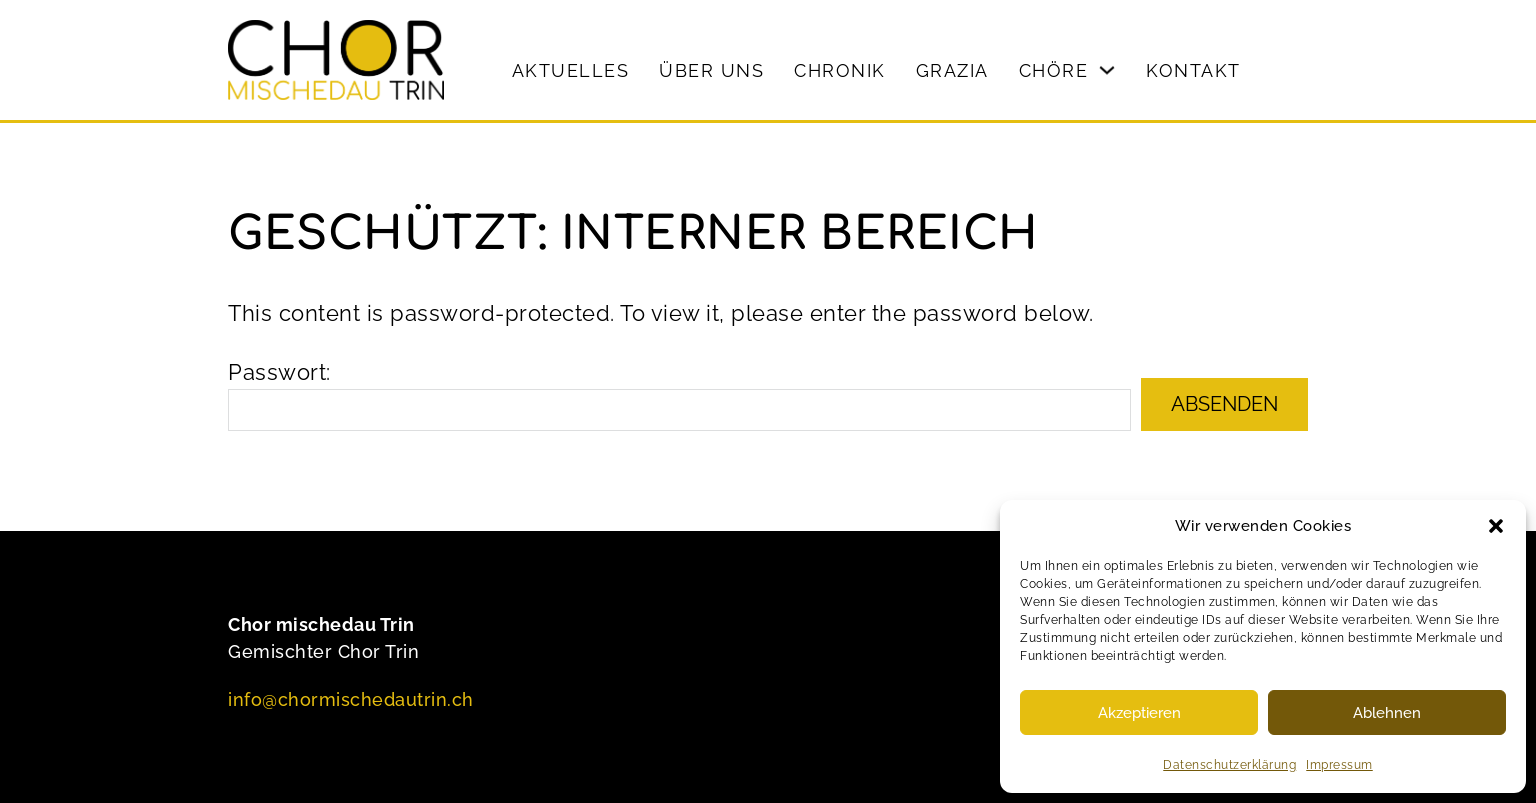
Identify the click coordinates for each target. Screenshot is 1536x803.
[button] (1496, 526)
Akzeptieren (1139, 713)
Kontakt (1193, 70)
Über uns (711, 70)
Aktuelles (571, 70)
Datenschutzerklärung (1229, 765)
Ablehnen (1387, 713)
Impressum (1339, 765)
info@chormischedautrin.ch (351, 699)
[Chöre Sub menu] (1107, 70)
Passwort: (679, 395)
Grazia (952, 70)
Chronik (840, 70)
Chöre (1054, 70)
